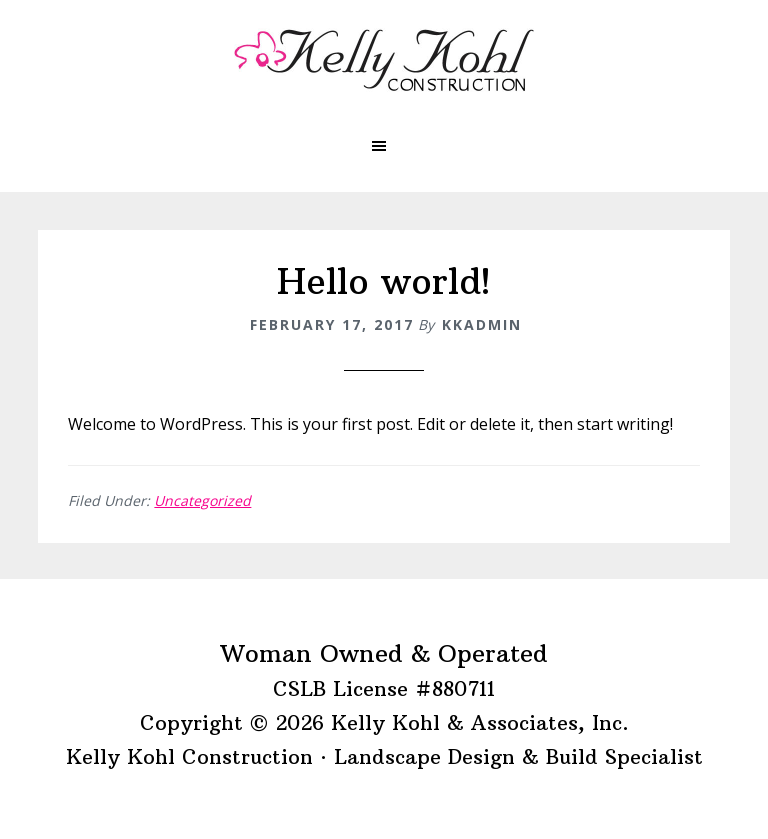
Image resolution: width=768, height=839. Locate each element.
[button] (383, 146)
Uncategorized (202, 500)
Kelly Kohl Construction (384, 60)
